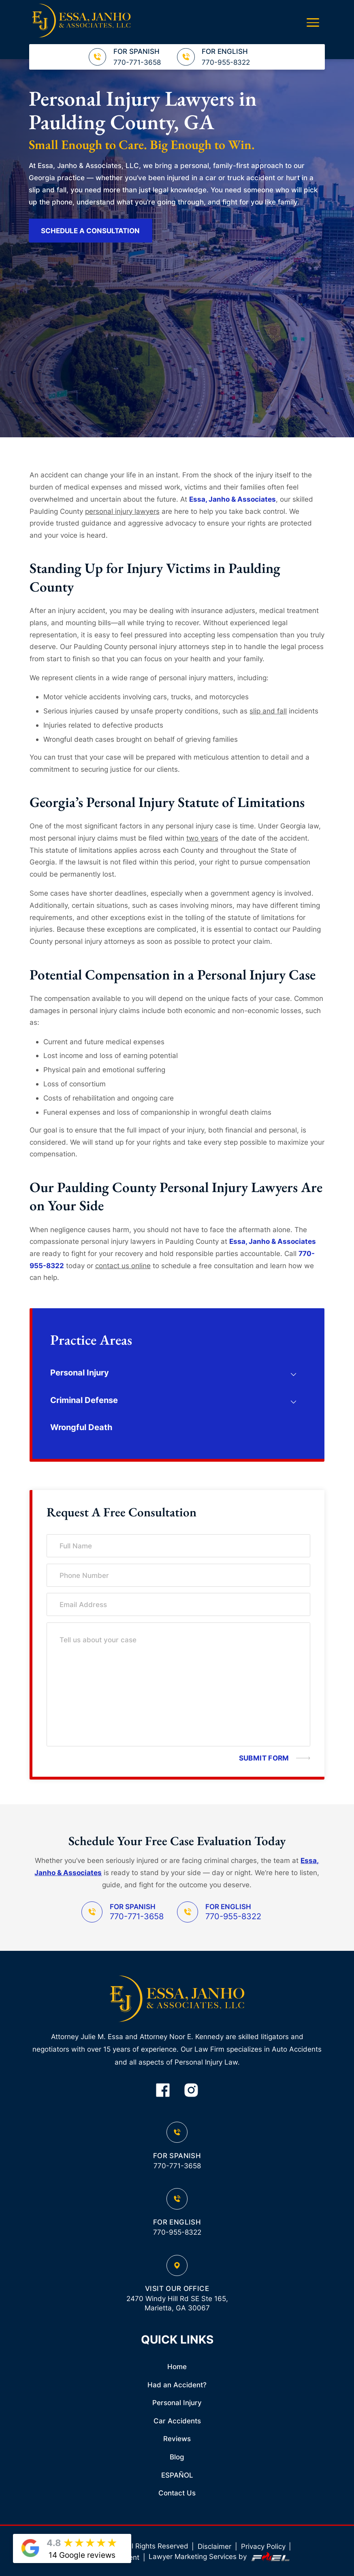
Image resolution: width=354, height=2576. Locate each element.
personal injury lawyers (122, 511)
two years (202, 838)
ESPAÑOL (177, 2475)
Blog (177, 2457)
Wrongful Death (81, 1427)
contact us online (123, 1265)
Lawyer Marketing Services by (220, 2557)
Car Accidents (177, 2421)
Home (177, 2367)
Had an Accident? (177, 2385)
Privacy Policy (263, 2546)
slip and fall (268, 711)
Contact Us (177, 2493)
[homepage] (177, 2000)
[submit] (268, 1758)
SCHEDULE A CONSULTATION (90, 230)
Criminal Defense (84, 1400)
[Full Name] (178, 1545)
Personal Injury (79, 1372)
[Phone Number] (178, 1575)
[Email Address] (178, 1604)
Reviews (177, 2439)
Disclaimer (214, 2546)
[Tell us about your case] (178, 1684)
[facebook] (163, 2091)
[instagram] (191, 2091)
